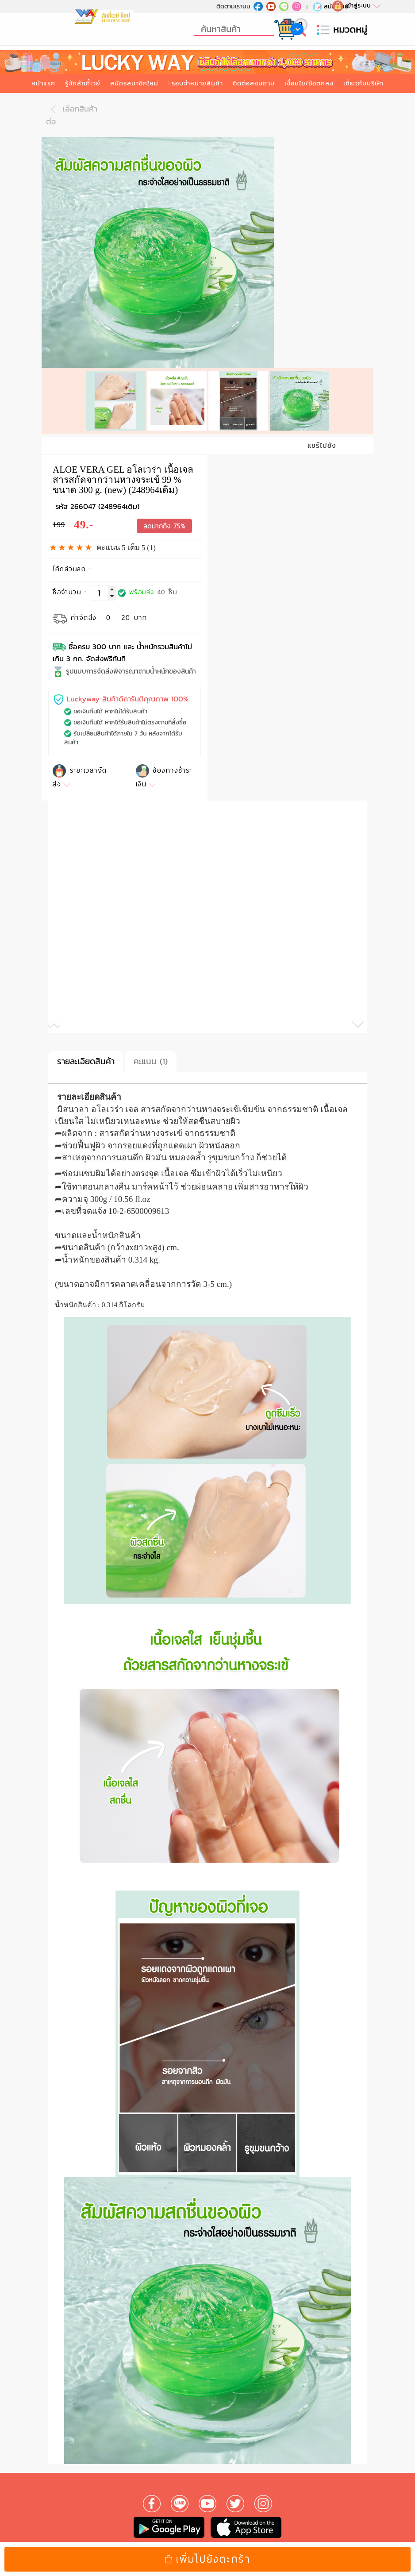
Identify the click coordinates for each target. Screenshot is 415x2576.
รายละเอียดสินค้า (86, 1057)
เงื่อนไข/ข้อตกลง (309, 83)
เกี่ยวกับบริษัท (363, 83)
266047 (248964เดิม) (104, 502)
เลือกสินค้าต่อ (71, 115)
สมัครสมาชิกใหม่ (134, 83)
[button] (128, 1021)
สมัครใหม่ (330, 6)
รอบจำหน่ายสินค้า (197, 83)
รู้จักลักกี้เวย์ (82, 83)
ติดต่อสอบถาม (254, 83)
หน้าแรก (43, 83)
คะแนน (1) (151, 1057)
